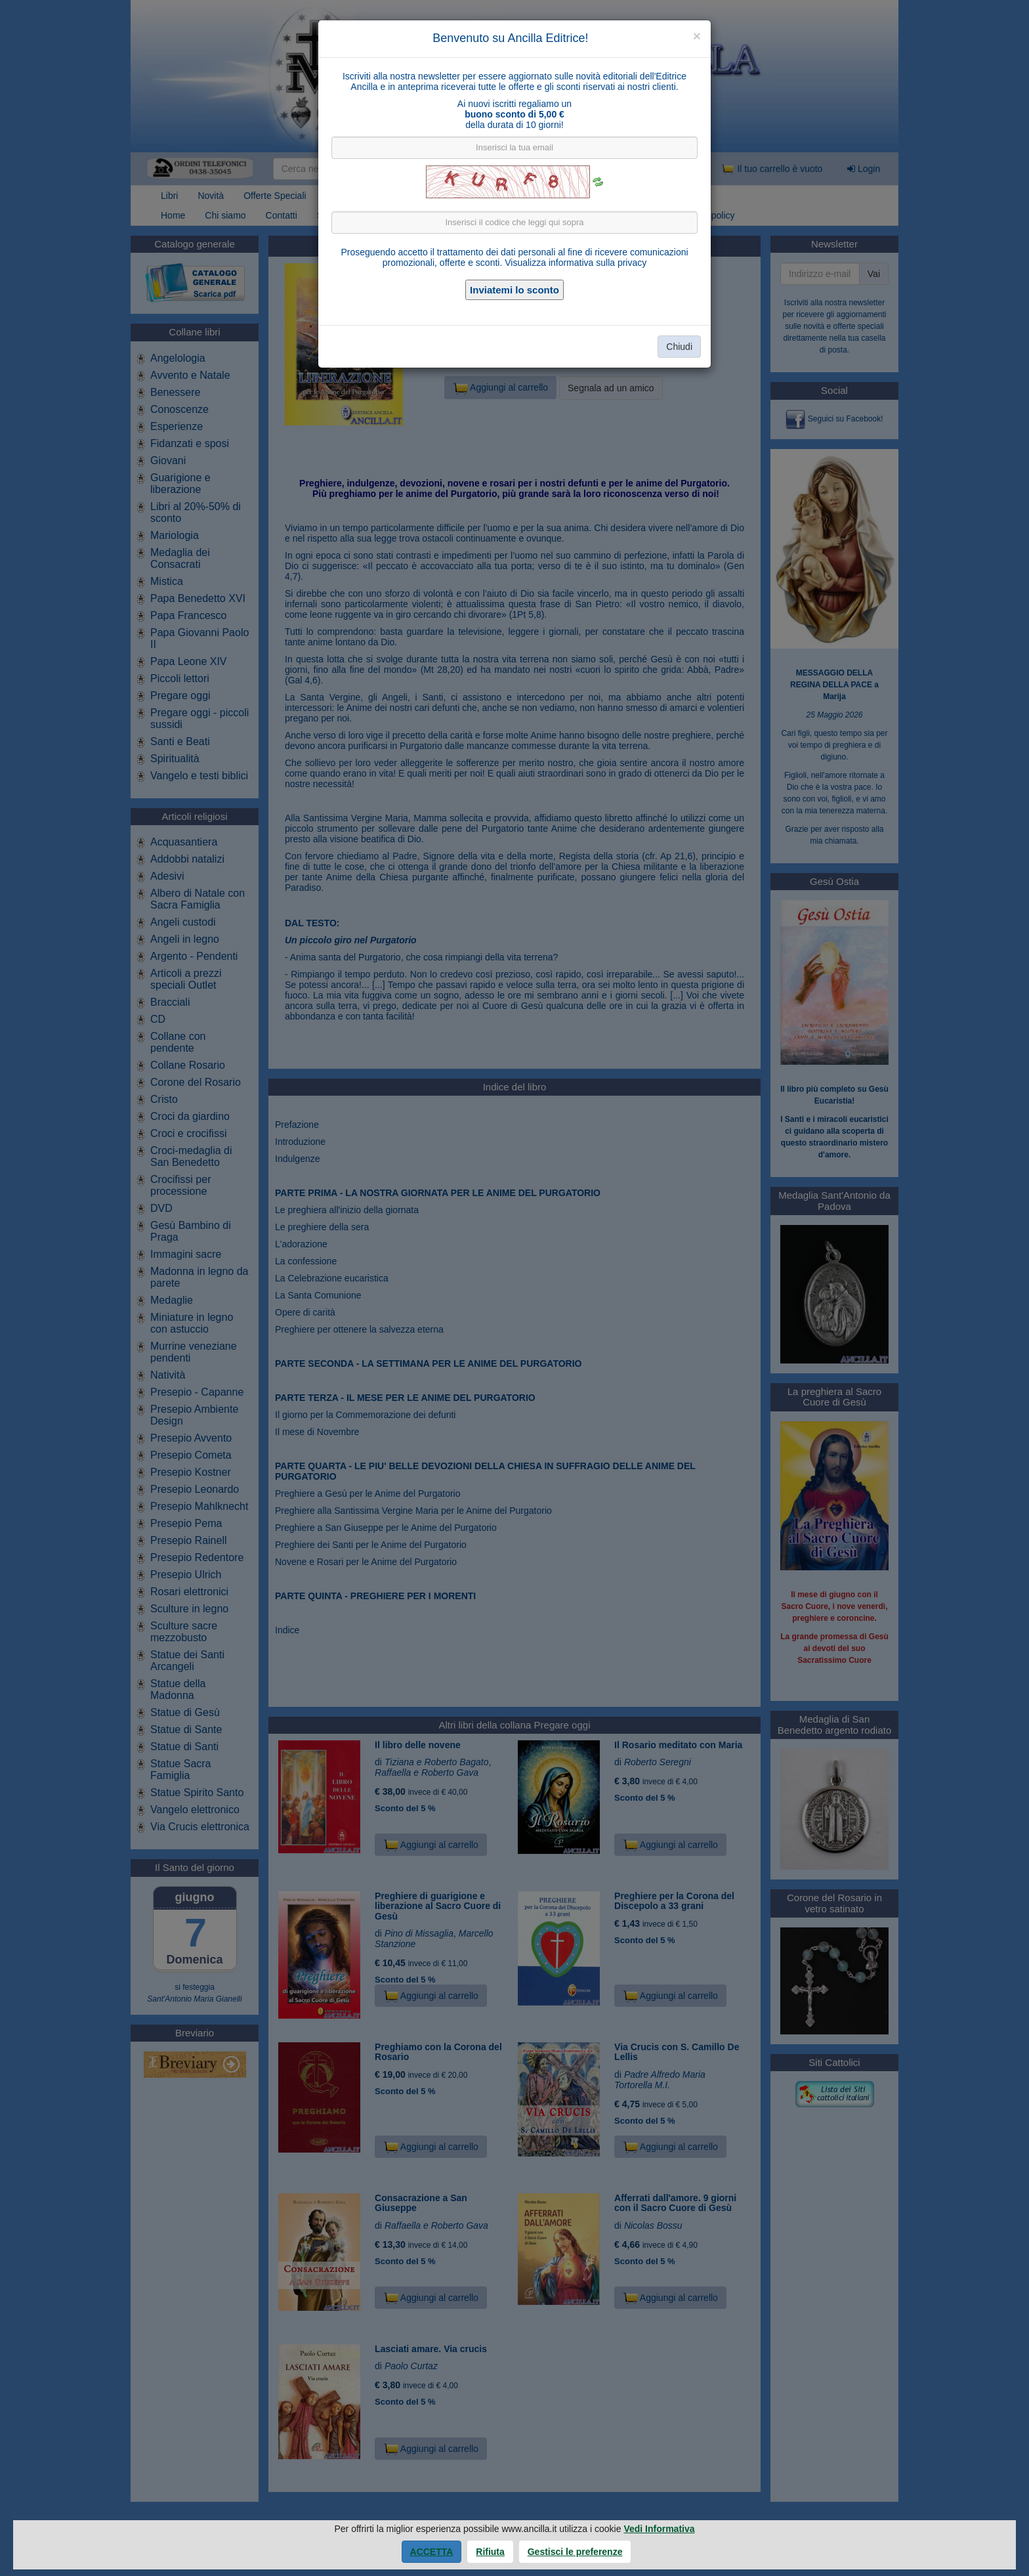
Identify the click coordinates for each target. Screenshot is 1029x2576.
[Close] (697, 36)
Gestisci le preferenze (575, 2551)
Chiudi (679, 346)
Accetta (431, 2551)
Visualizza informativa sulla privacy (575, 262)
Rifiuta (490, 2551)
